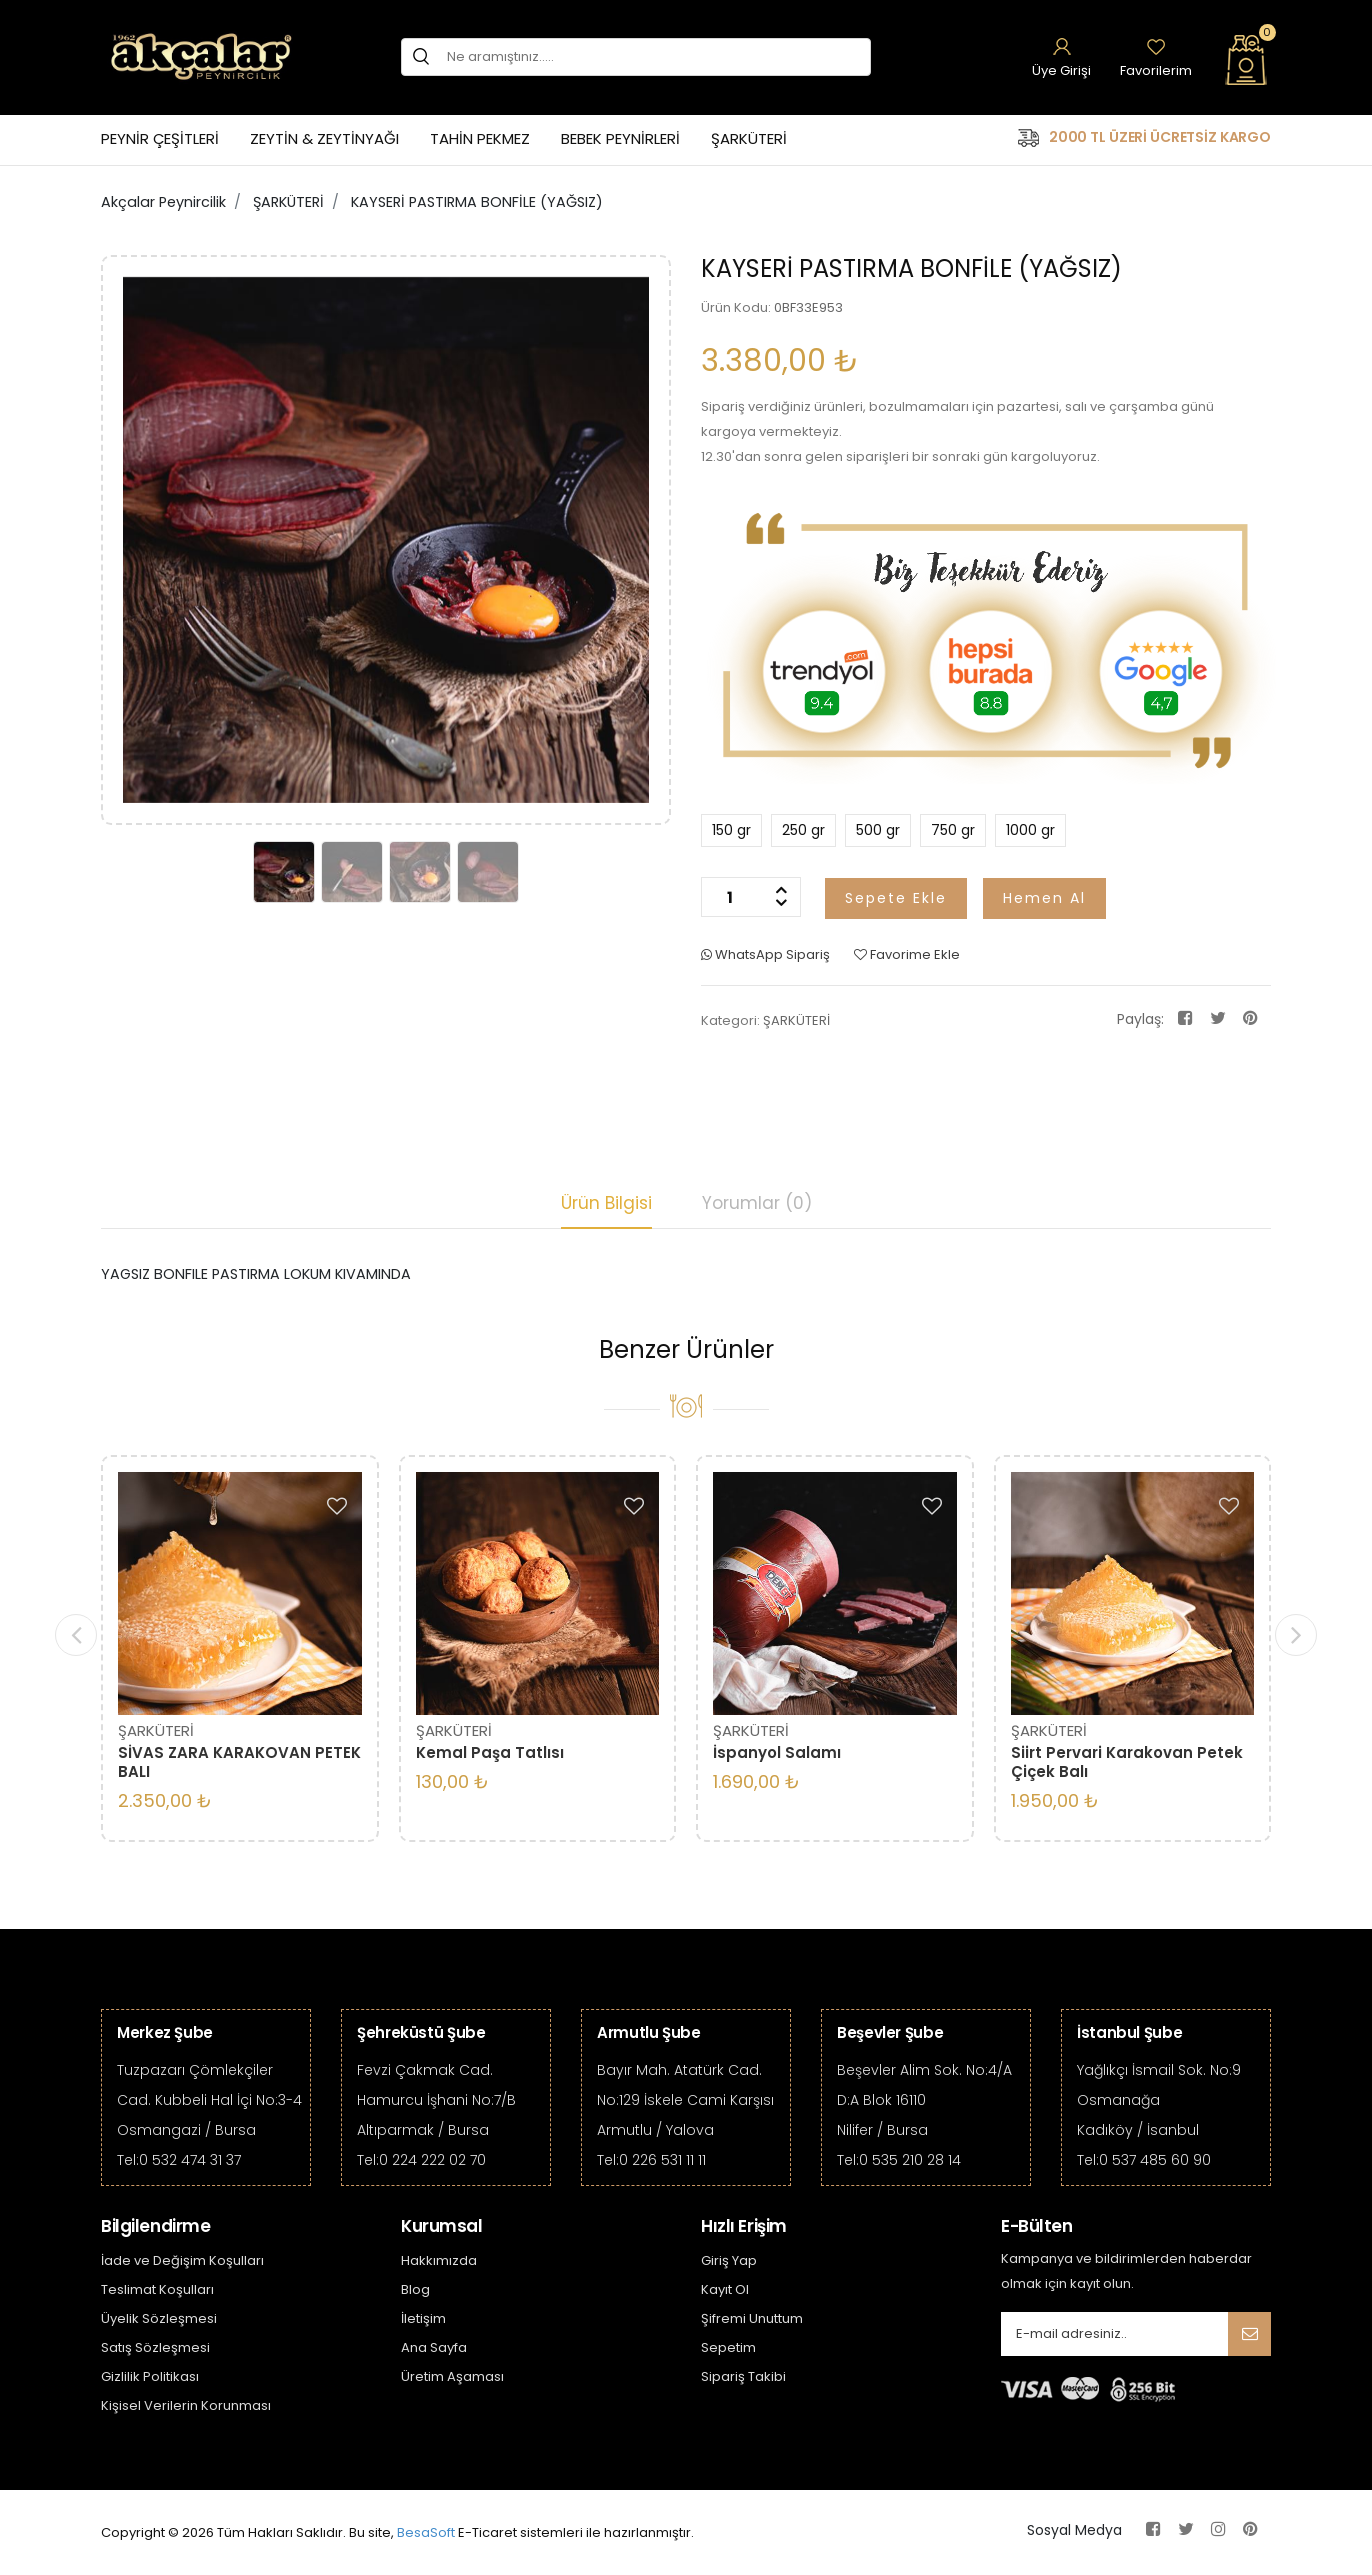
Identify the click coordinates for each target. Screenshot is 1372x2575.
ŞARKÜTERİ (749, 138)
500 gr (872, 830)
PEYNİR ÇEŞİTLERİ (160, 138)
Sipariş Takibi (743, 2376)
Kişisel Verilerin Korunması (186, 2405)
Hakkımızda (439, 2260)
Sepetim (728, 2347)
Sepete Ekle (896, 898)
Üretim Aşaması (452, 2376)
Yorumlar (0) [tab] (757, 1203)
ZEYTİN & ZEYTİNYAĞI (324, 138)
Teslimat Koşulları (157, 2289)
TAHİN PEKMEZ (480, 138)
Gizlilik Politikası (150, 2376)
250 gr (798, 830)
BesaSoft (426, 2532)
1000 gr (1025, 830)
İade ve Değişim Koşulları (182, 2260)
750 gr (947, 830)
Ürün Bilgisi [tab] (606, 1203)
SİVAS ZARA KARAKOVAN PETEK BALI (239, 1762)
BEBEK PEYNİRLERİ (620, 138)
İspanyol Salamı (777, 1752)
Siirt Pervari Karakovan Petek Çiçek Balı (1127, 1762)
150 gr (726, 830)
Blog (415, 2289)
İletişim (423, 2318)
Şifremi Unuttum (752, 2318)
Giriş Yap (729, 2260)
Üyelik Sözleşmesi (159, 2318)
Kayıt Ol (725, 2289)
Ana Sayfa (434, 2347)
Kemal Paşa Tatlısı (490, 1752)
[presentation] (76, 1635)
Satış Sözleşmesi (155, 2347)
